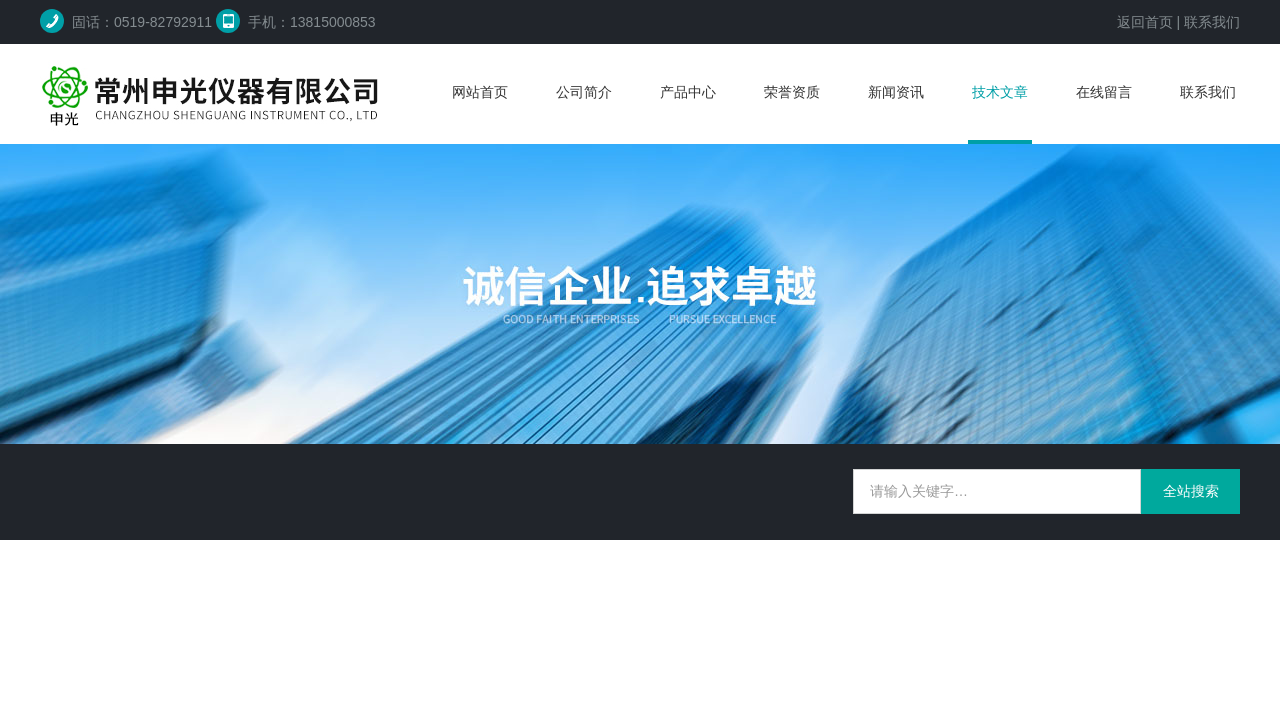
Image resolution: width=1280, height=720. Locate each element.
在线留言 (1104, 92)
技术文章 (1000, 92)
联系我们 (1212, 22)
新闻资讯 (896, 92)
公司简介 (584, 92)
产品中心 (688, 92)
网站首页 (480, 92)
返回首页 (1145, 22)
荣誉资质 (792, 92)
